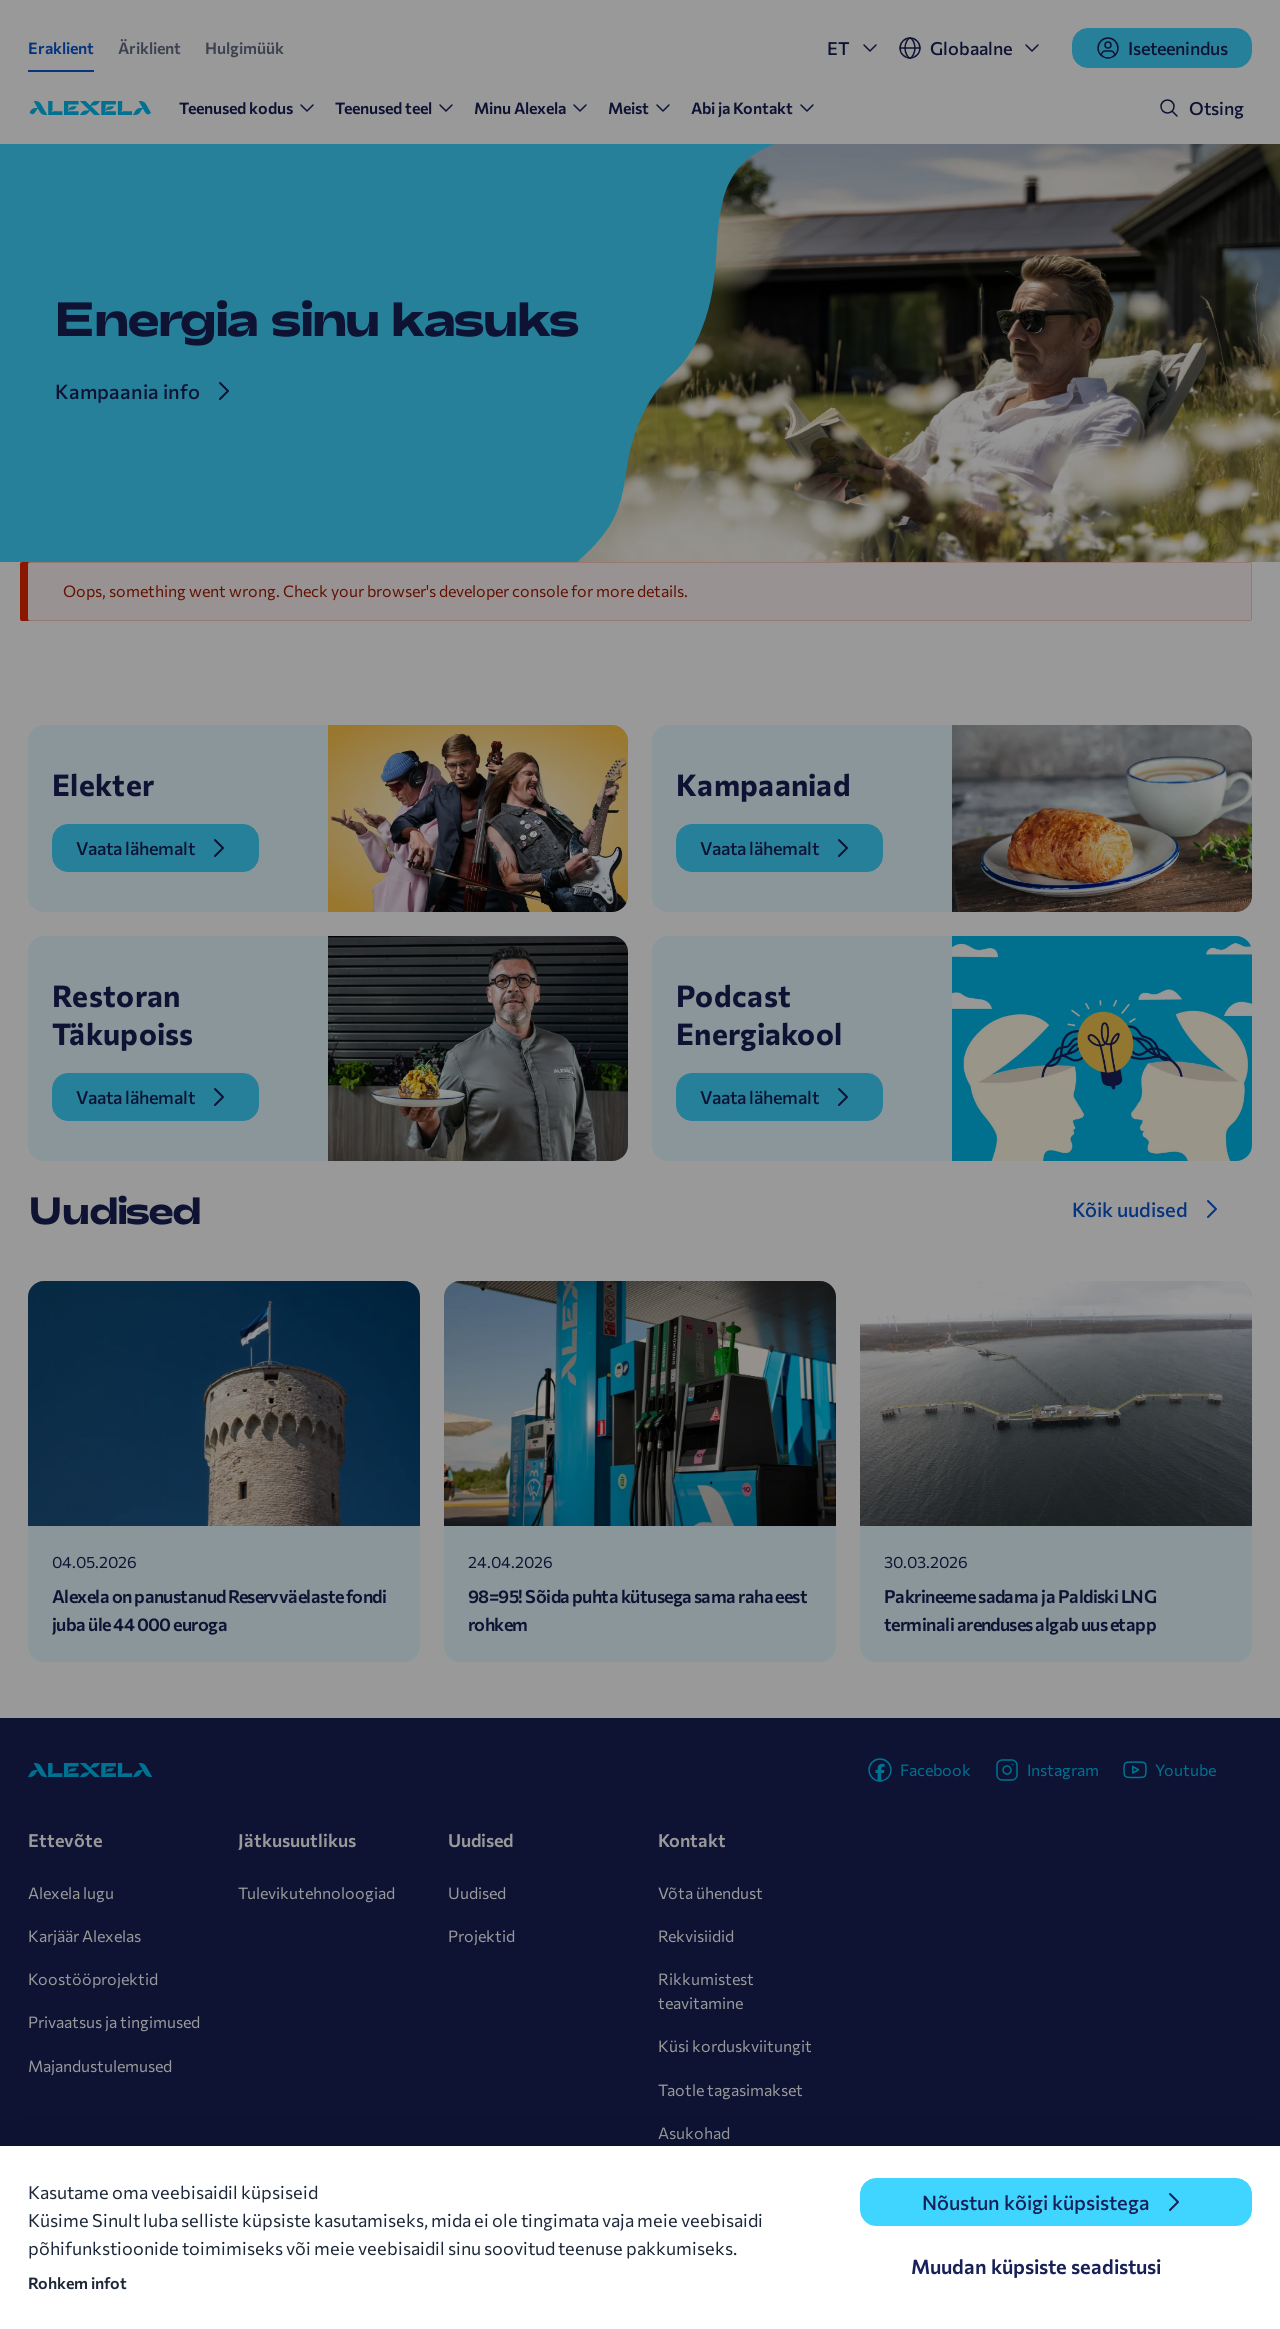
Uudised (477, 1892)
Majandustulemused (100, 2065)
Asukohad (694, 2132)
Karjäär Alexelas (84, 1935)
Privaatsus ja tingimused (114, 2021)
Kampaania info (127, 391)
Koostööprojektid (93, 1978)
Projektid (481, 1935)
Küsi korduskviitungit (735, 2045)
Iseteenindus (1162, 48)
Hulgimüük (244, 47)
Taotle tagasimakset (730, 2089)
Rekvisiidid (696, 1935)
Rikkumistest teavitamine (706, 1990)
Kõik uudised (1130, 1209)
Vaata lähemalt (135, 848)
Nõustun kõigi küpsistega (1036, 2202)
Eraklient (61, 47)
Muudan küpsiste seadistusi (1036, 2266)
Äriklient (149, 47)
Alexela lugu (71, 1892)
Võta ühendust (710, 1892)
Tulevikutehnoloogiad (316, 1892)
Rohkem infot (77, 2282)
